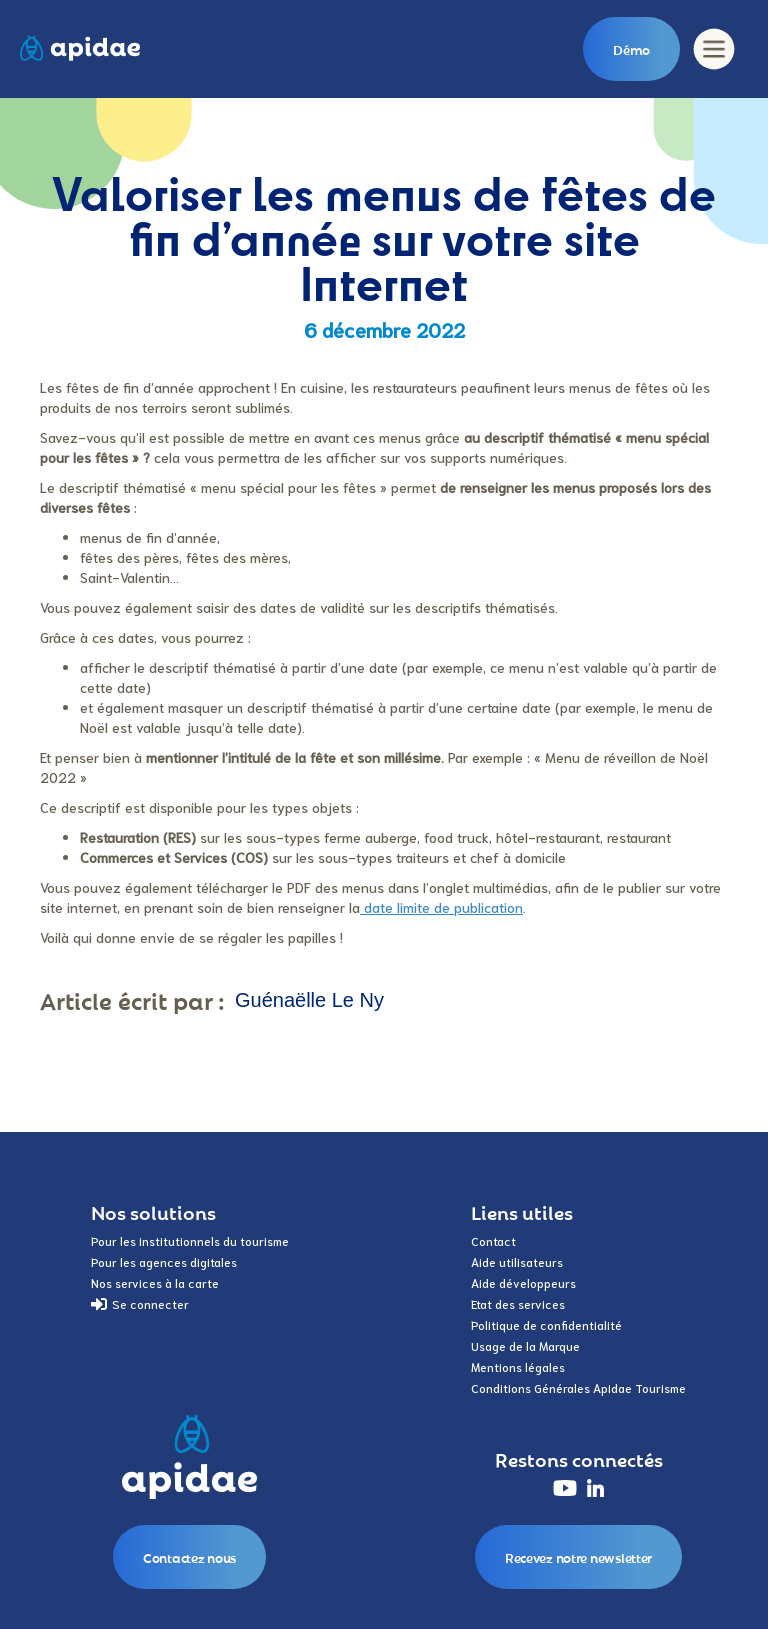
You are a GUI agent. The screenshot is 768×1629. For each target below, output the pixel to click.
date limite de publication (441, 907)
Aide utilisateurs (517, 1261)
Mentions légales (518, 1366)
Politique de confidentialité (546, 1324)
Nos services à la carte (155, 1282)
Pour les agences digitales (164, 1261)
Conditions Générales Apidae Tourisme (578, 1387)
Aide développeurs (523, 1282)
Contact (493, 1240)
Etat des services (518, 1303)
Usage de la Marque (525, 1345)
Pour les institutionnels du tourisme (190, 1240)
